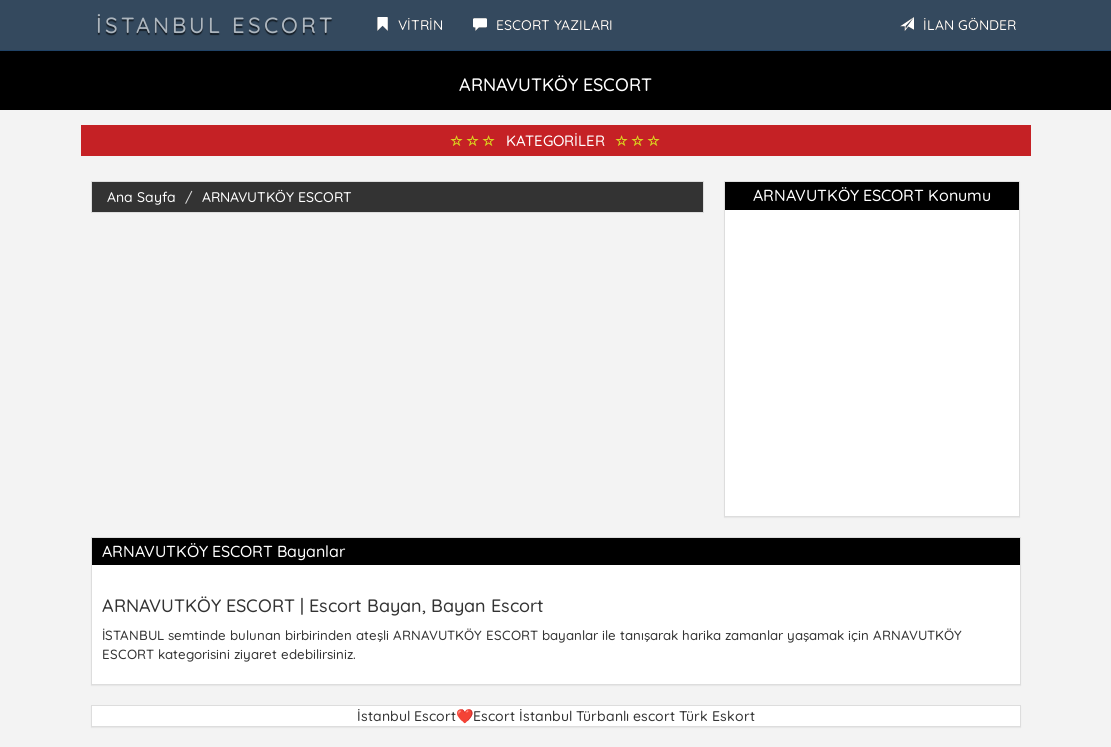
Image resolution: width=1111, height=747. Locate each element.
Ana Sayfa (141, 197)
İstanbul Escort (215, 25)
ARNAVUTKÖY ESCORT (277, 197)
